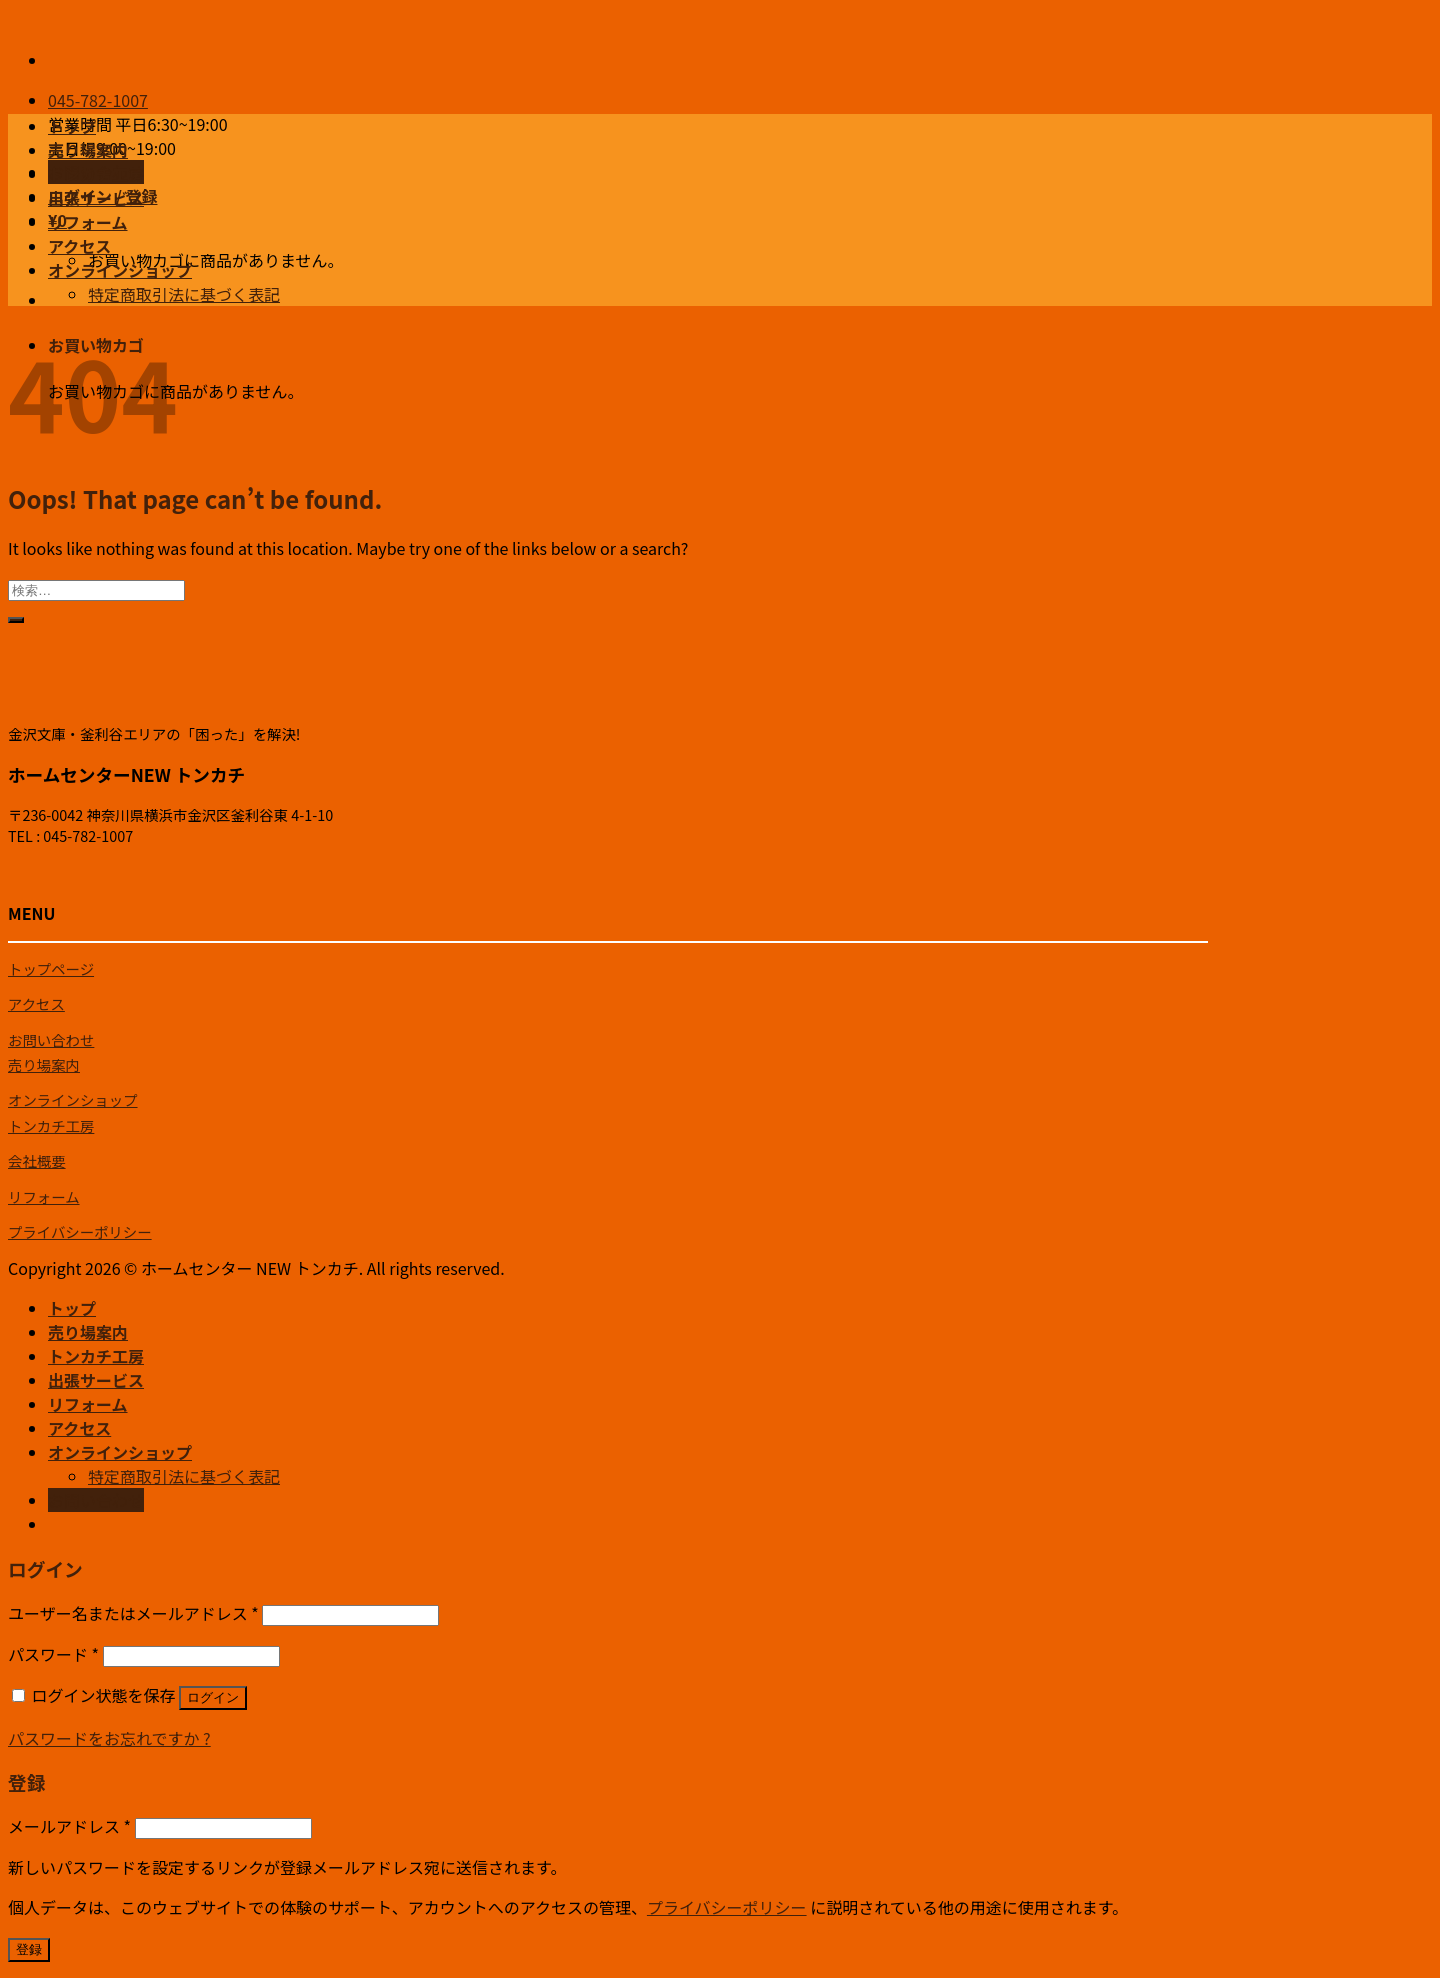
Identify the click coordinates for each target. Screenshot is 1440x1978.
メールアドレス (69, 1826)
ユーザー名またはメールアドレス (133, 1613)
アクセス (79, 246)
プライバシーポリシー (80, 1231)
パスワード (53, 1654)
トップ (72, 126)
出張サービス (96, 198)
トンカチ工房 (96, 174)
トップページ (51, 968)
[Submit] (16, 620)
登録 (29, 1949)
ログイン (213, 1697)
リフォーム (88, 222)
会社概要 (37, 1160)
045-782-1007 (98, 100)
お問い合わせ (51, 1039)
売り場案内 (88, 150)
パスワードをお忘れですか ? (109, 1738)
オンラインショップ (120, 270)
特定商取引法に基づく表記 (184, 294)
